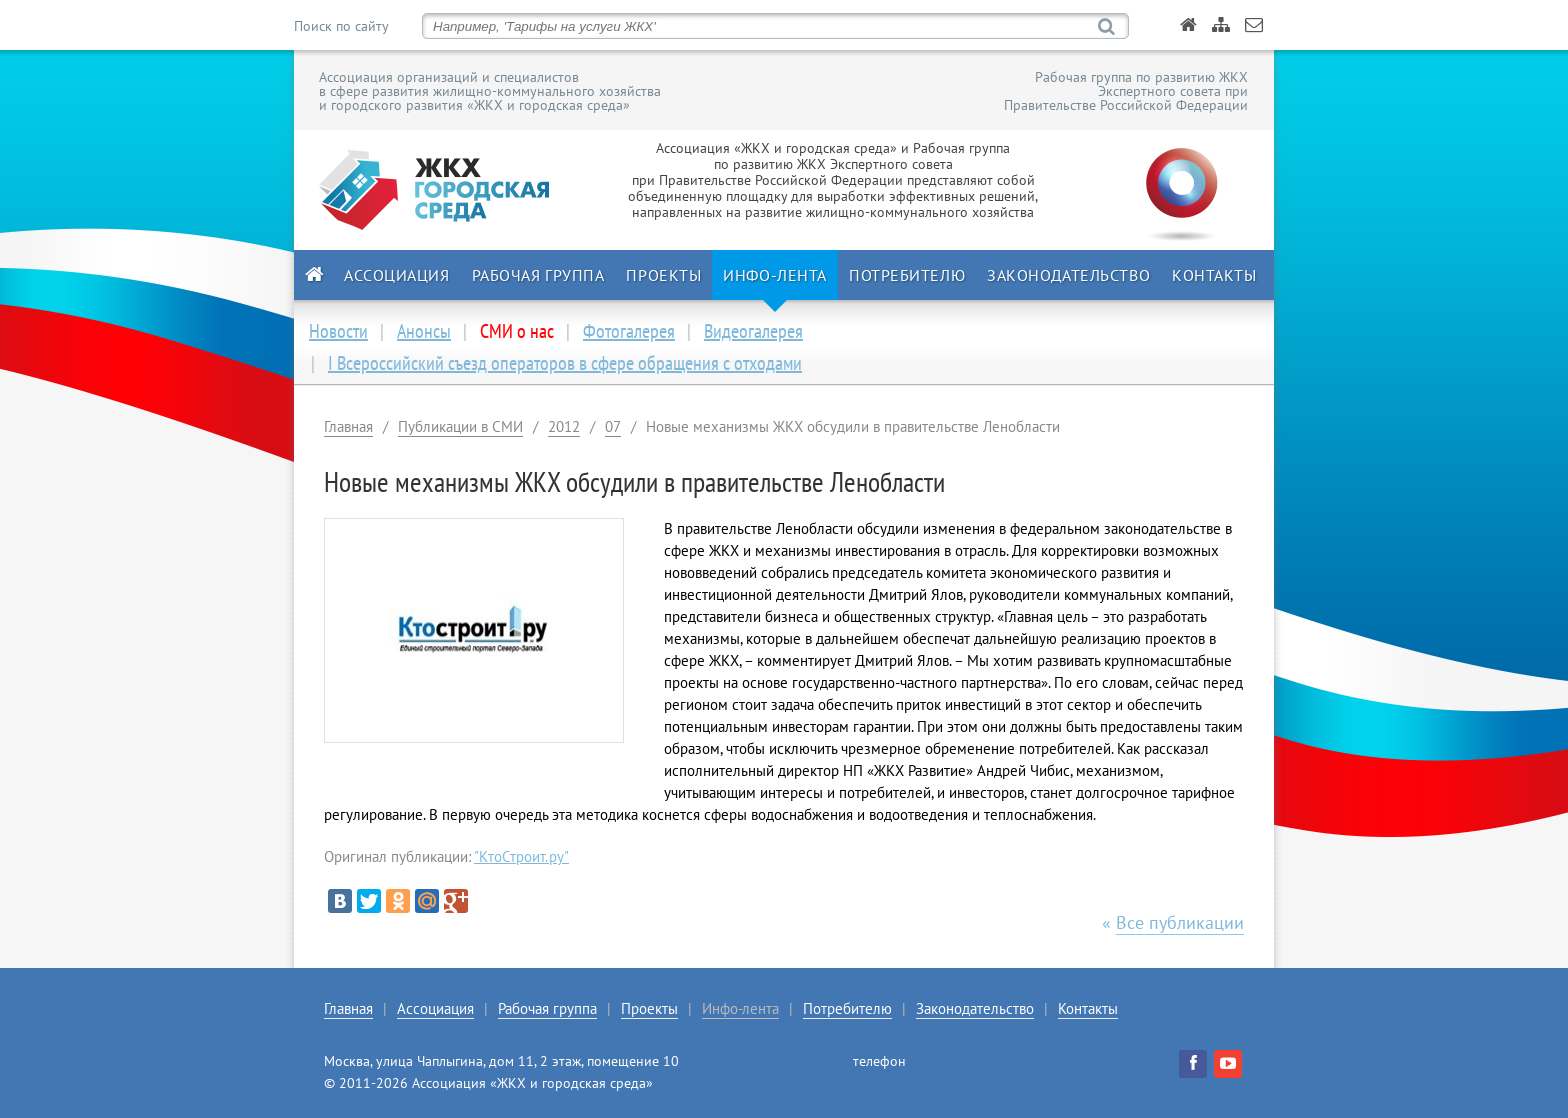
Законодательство (1068, 275)
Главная (348, 426)
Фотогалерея (629, 331)
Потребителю (907, 275)
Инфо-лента (775, 275)
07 (613, 426)
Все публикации (1180, 922)
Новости (338, 331)
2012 (564, 426)
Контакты (1214, 275)
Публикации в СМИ (460, 426)
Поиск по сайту (341, 26)
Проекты (663, 275)
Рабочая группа (538, 275)
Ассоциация (397, 275)
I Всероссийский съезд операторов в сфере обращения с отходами (565, 363)
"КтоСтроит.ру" (521, 856)
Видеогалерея (753, 331)
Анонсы (424, 331)
